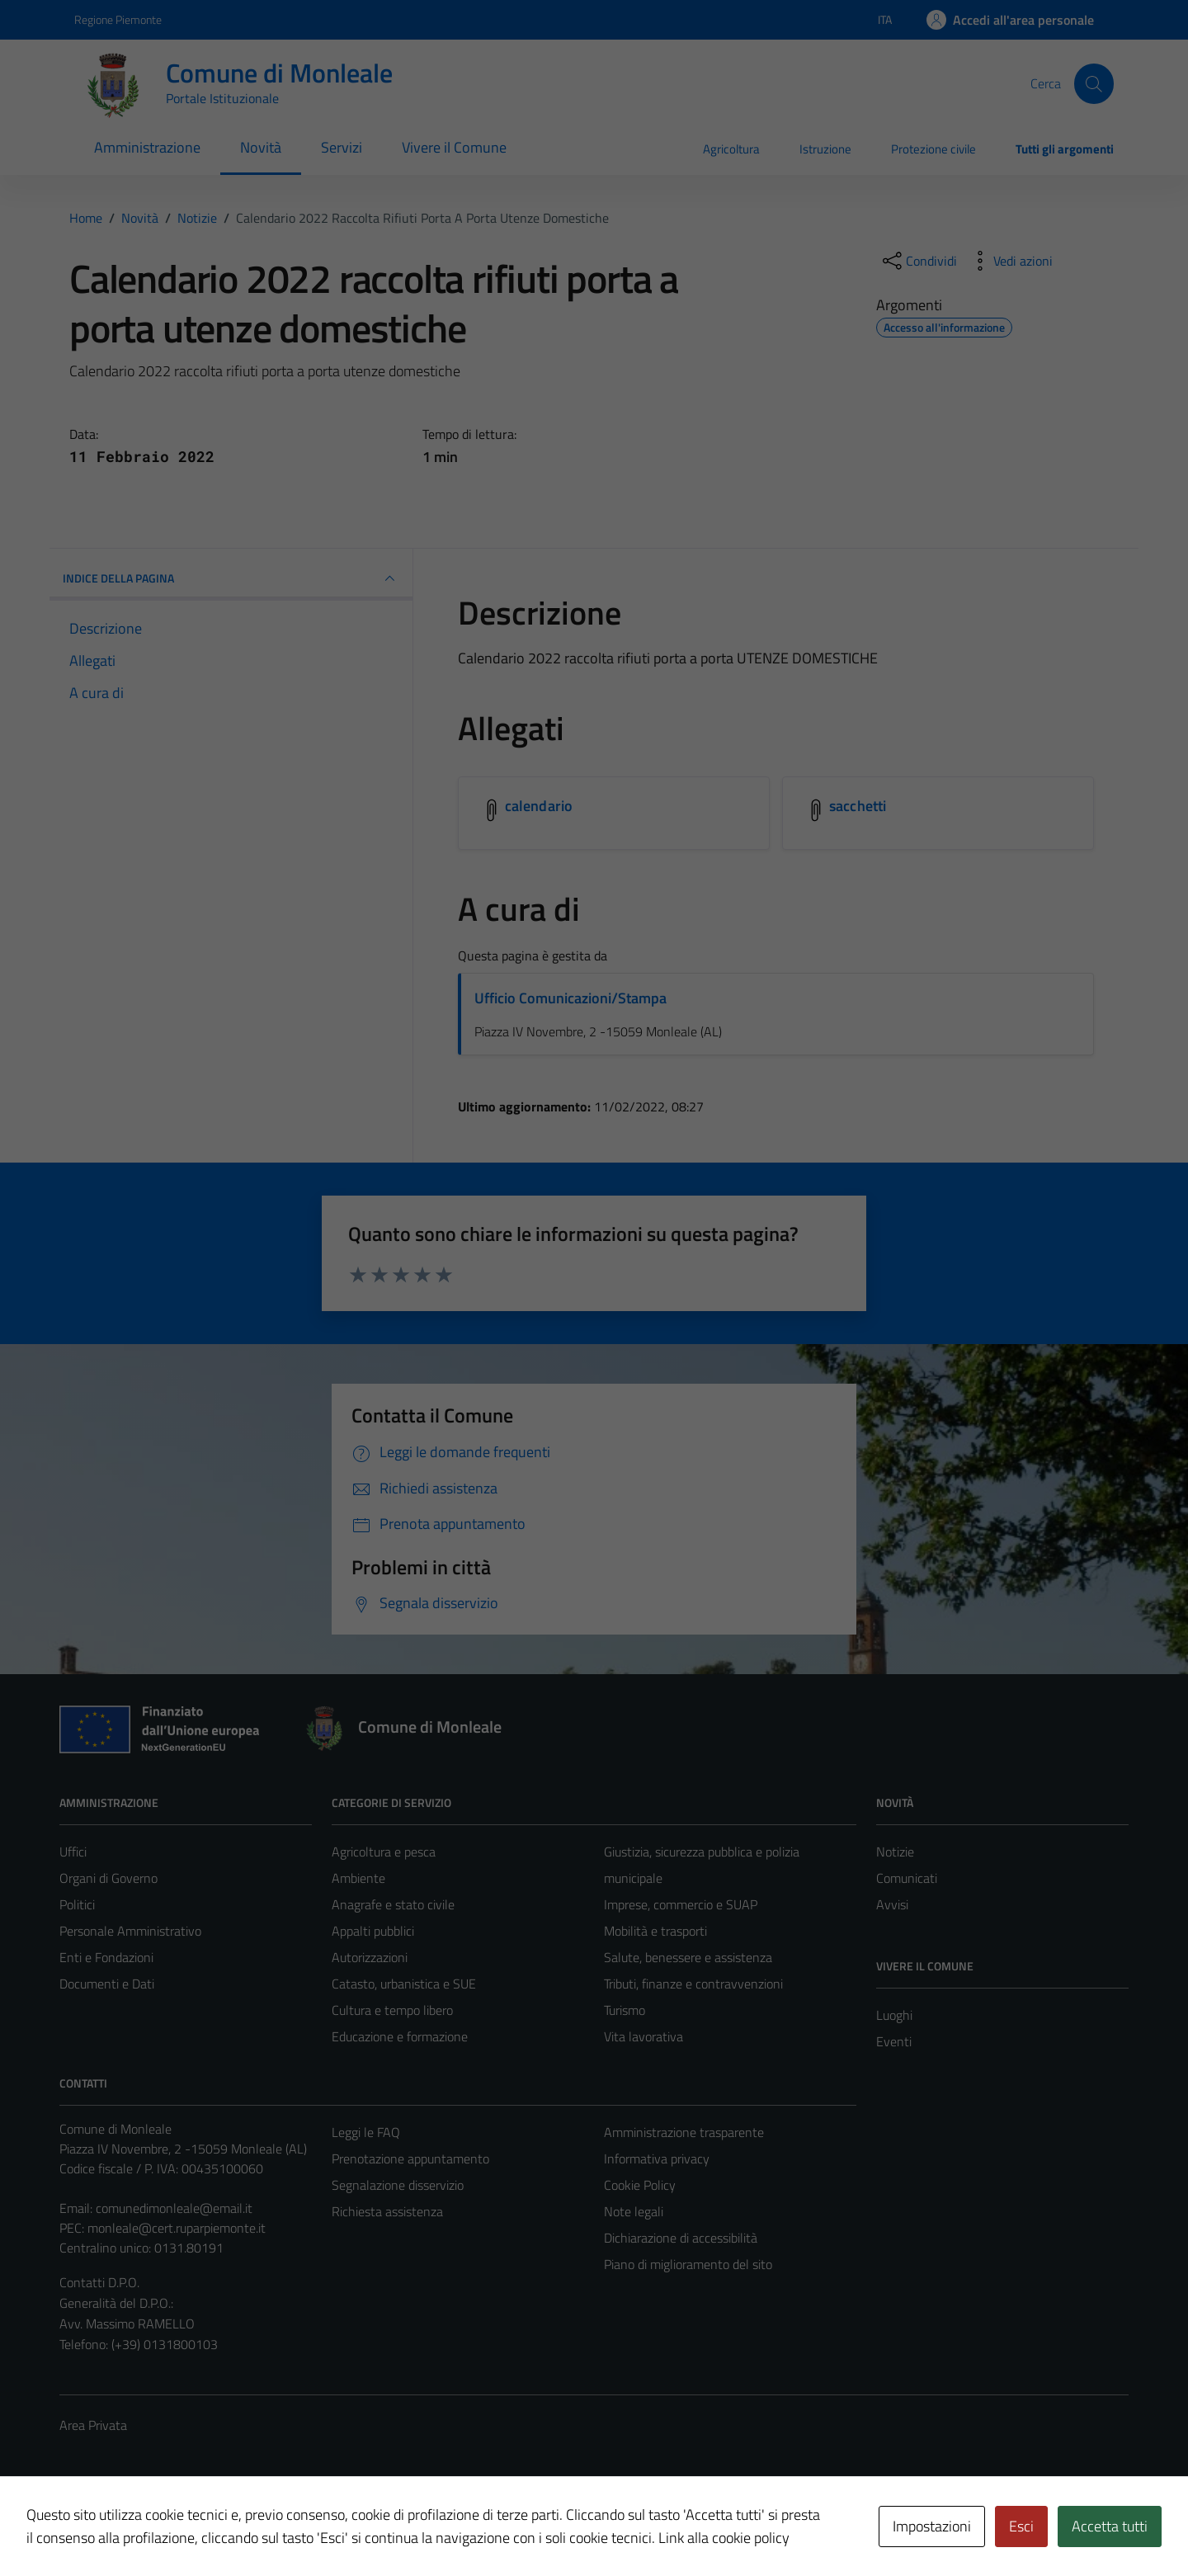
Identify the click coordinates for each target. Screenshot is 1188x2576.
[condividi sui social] (918, 261)
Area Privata (93, 2425)
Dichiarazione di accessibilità (680, 2238)
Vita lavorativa (643, 2036)
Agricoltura (731, 148)
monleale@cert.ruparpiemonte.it (176, 2228)
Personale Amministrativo (130, 1931)
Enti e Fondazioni (106, 1957)
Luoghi (894, 2015)
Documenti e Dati (106, 1983)
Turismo (624, 2010)
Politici (77, 1904)
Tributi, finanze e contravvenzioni (693, 1983)
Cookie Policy (640, 2185)
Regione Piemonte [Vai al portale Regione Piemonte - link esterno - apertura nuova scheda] (118, 19)
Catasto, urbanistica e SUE (404, 1983)
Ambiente (358, 1878)
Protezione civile (933, 148)
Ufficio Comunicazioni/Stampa (570, 998)
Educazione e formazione (400, 2036)
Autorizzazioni (370, 1957)
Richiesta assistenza (387, 2211)
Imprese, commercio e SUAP (680, 1904)
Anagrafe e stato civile (393, 1904)
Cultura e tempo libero (392, 2010)
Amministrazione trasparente (684, 2132)
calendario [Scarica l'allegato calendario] (539, 806)
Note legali (633, 2211)
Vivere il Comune (454, 147)
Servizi (341, 147)
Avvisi (892, 1904)
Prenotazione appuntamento (410, 2158)
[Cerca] (1094, 83)
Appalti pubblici (373, 1931)
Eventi (894, 2041)
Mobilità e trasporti (655, 1931)
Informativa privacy (657, 2158)
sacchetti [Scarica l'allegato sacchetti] (857, 806)
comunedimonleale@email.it (174, 2208)
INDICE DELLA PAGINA (231, 578)
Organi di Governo (108, 1878)
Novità (260, 147)
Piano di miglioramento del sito (688, 2264)
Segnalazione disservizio (398, 2185)
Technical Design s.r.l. (172, 2528)
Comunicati (906, 1878)
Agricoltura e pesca (384, 1851)
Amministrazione (147, 147)
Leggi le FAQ (366, 2132)
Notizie (895, 1851)
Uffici (73, 1851)
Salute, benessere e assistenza (688, 1957)
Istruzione (825, 148)
